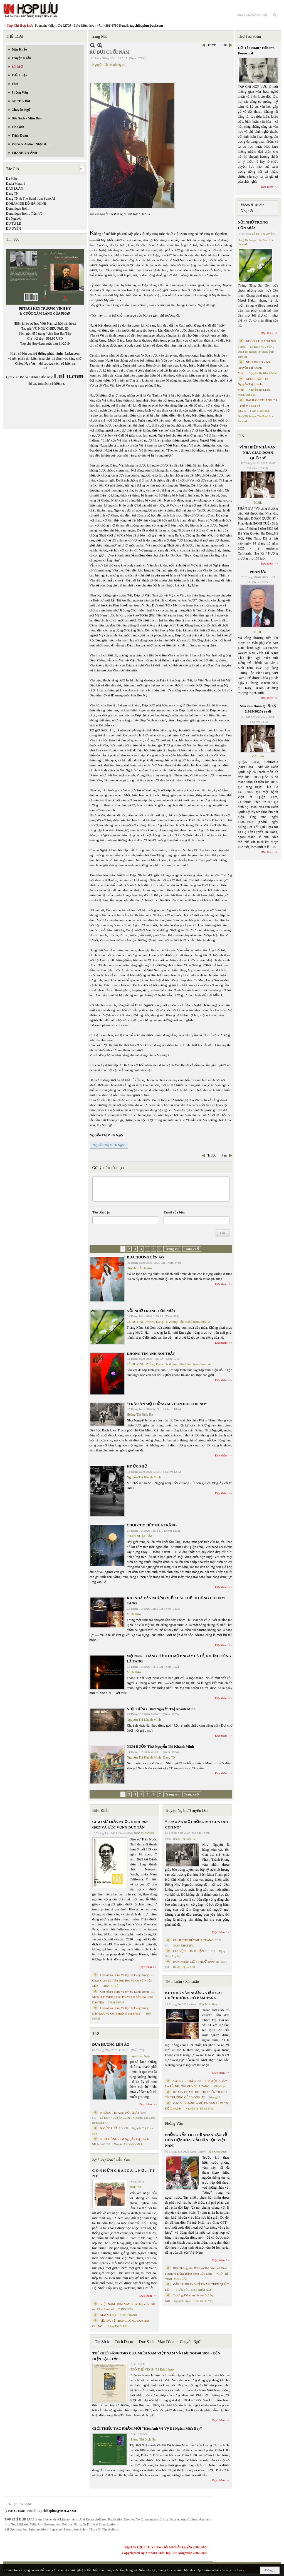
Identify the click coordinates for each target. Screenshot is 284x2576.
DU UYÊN (13, 228)
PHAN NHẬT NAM (201, 2289)
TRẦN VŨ (182, 2289)
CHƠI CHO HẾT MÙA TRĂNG (152, 1525)
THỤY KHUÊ (110, 1985)
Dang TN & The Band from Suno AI (30, 198)
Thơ (95, 2033)
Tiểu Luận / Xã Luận (182, 1982)
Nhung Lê (214, 2097)
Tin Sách (102, 2342)
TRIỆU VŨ (136, 2187)
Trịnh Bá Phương (203, 2300)
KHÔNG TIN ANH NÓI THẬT (151, 1353)
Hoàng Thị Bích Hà (140, 1414)
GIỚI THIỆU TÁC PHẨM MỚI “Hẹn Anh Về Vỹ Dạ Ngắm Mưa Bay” (147, 2428)
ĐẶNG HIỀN (125, 2309)
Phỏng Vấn (174, 2123)
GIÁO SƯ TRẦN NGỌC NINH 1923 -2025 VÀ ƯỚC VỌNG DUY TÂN (120, 1824)
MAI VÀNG (108, 2315)
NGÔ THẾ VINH (144, 1833)
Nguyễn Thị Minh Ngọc (108, 65)
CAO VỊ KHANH (260, 411)
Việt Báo (257, 756)
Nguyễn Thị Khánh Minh (144, 1477)
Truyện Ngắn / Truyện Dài (186, 1811)
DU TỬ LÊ (13, 223)
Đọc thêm (221, 1284)
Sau (224, 45)
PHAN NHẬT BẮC (140, 1536)
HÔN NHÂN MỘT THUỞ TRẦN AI (196, 1961)
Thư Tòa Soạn (249, 36)
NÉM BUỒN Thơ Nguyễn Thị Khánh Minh (160, 1746)
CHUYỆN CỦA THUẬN (188, 1951)
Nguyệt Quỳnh (182, 2300)
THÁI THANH (128, 2315)
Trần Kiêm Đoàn (216, 2151)
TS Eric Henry (165, 2369)
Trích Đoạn (124, 2342)
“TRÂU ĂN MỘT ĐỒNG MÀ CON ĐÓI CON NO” (167, 1404)
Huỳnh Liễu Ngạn (139, 1268)
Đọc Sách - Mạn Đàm (156, 2342)
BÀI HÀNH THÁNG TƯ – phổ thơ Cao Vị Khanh (257, 405)
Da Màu (11, 178)
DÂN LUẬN (14, 188)
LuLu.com (72, 353)
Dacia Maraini (15, 183)
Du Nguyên (14, 218)
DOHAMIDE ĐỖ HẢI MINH (26, 203)
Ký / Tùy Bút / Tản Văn (111, 2159)
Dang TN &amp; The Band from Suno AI (183, 1322)
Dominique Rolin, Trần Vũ (24, 213)
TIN (241, 436)
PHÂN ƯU (258, 572)
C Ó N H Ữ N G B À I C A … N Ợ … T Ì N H (123, 2173)
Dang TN (12, 193)
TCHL (257, 503)
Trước (212, 45)
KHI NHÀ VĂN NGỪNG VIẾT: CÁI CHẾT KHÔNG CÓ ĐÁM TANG (193, 1995)
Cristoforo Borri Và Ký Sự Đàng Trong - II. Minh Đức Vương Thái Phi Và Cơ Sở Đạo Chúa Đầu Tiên (123, 1997)
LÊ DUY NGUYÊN (140, 1322)
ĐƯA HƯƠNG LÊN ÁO (145, 1257)
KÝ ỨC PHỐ (137, 1466)
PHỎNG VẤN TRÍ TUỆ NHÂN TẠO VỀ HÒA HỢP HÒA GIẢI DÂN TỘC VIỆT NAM (196, 2140)
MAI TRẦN (180, 2278)
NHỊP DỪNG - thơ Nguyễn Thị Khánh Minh (161, 1709)
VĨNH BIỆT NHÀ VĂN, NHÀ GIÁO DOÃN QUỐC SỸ (257, 452)
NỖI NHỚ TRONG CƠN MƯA (151, 1311)
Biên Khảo (101, 1811)
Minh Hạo (134, 1614)
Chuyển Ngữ (190, 2342)
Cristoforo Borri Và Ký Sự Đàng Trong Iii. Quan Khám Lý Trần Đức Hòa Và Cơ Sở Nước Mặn (122, 1980)
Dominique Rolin (17, 208)
